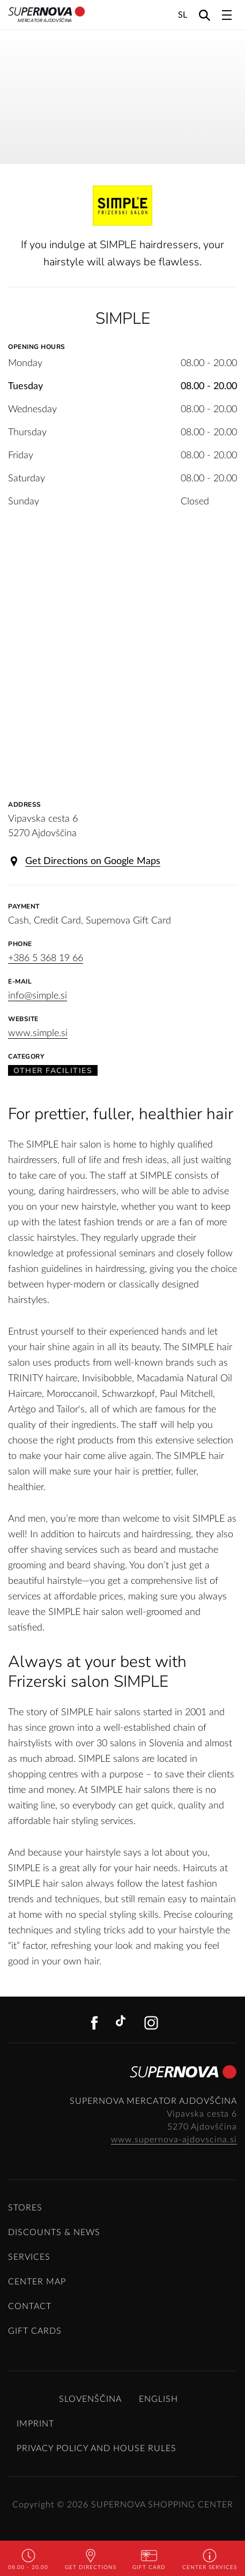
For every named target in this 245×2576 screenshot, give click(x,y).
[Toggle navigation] (227, 15)
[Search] (204, 15)
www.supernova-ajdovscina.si (174, 2139)
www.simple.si (38, 1033)
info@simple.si (37, 996)
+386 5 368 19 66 (45, 958)
